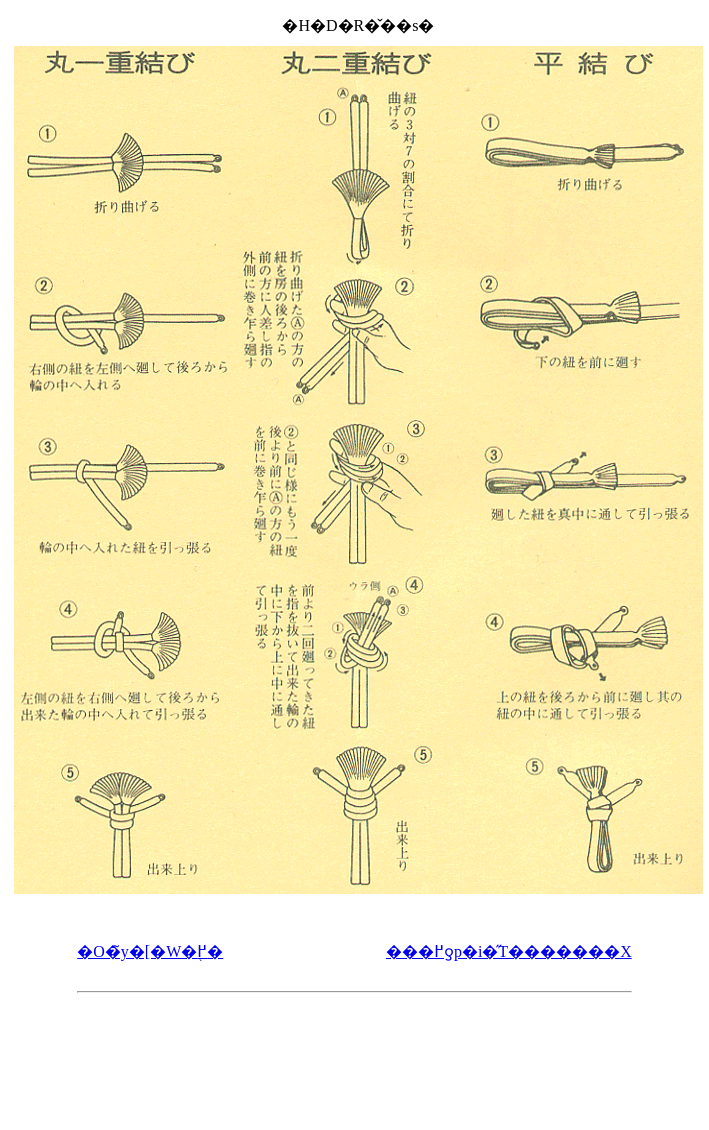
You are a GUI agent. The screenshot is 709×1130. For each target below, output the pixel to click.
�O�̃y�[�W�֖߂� (150, 951)
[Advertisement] (354, 1052)
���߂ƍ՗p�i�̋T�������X (509, 951)
